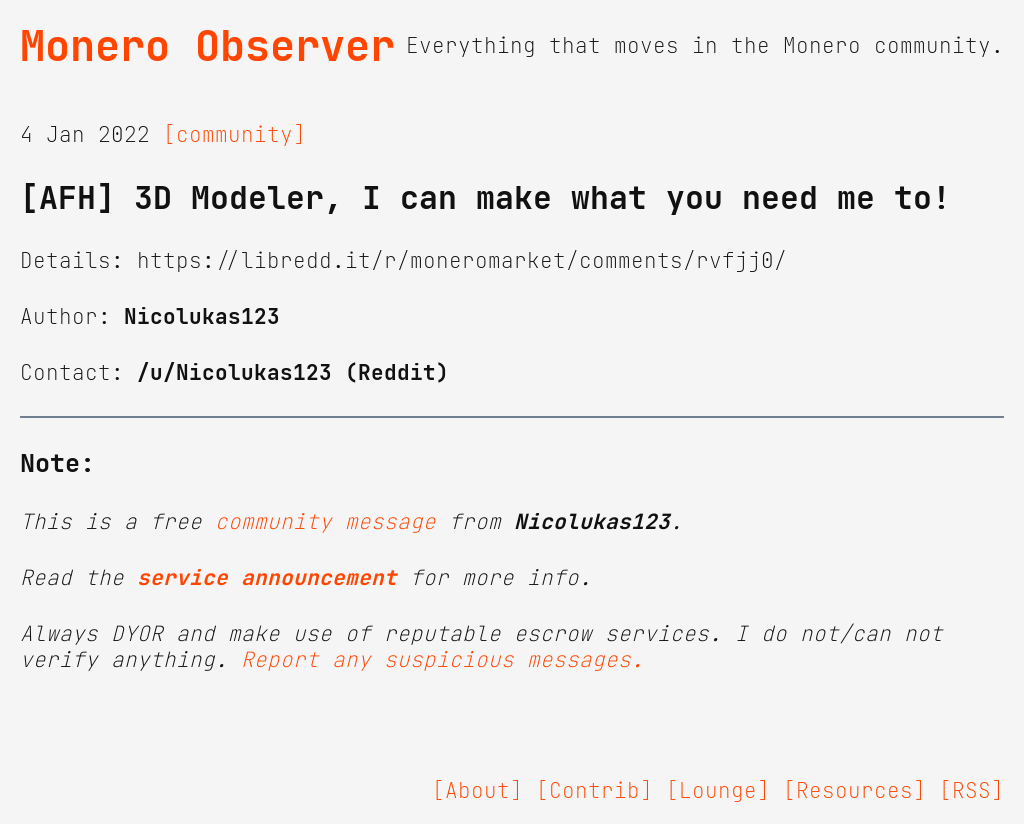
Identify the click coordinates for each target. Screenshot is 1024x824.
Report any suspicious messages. (442, 660)
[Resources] (854, 791)
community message (325, 522)
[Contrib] (594, 791)
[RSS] (971, 791)
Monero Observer (207, 46)
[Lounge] (718, 791)
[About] (477, 791)
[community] (234, 135)
